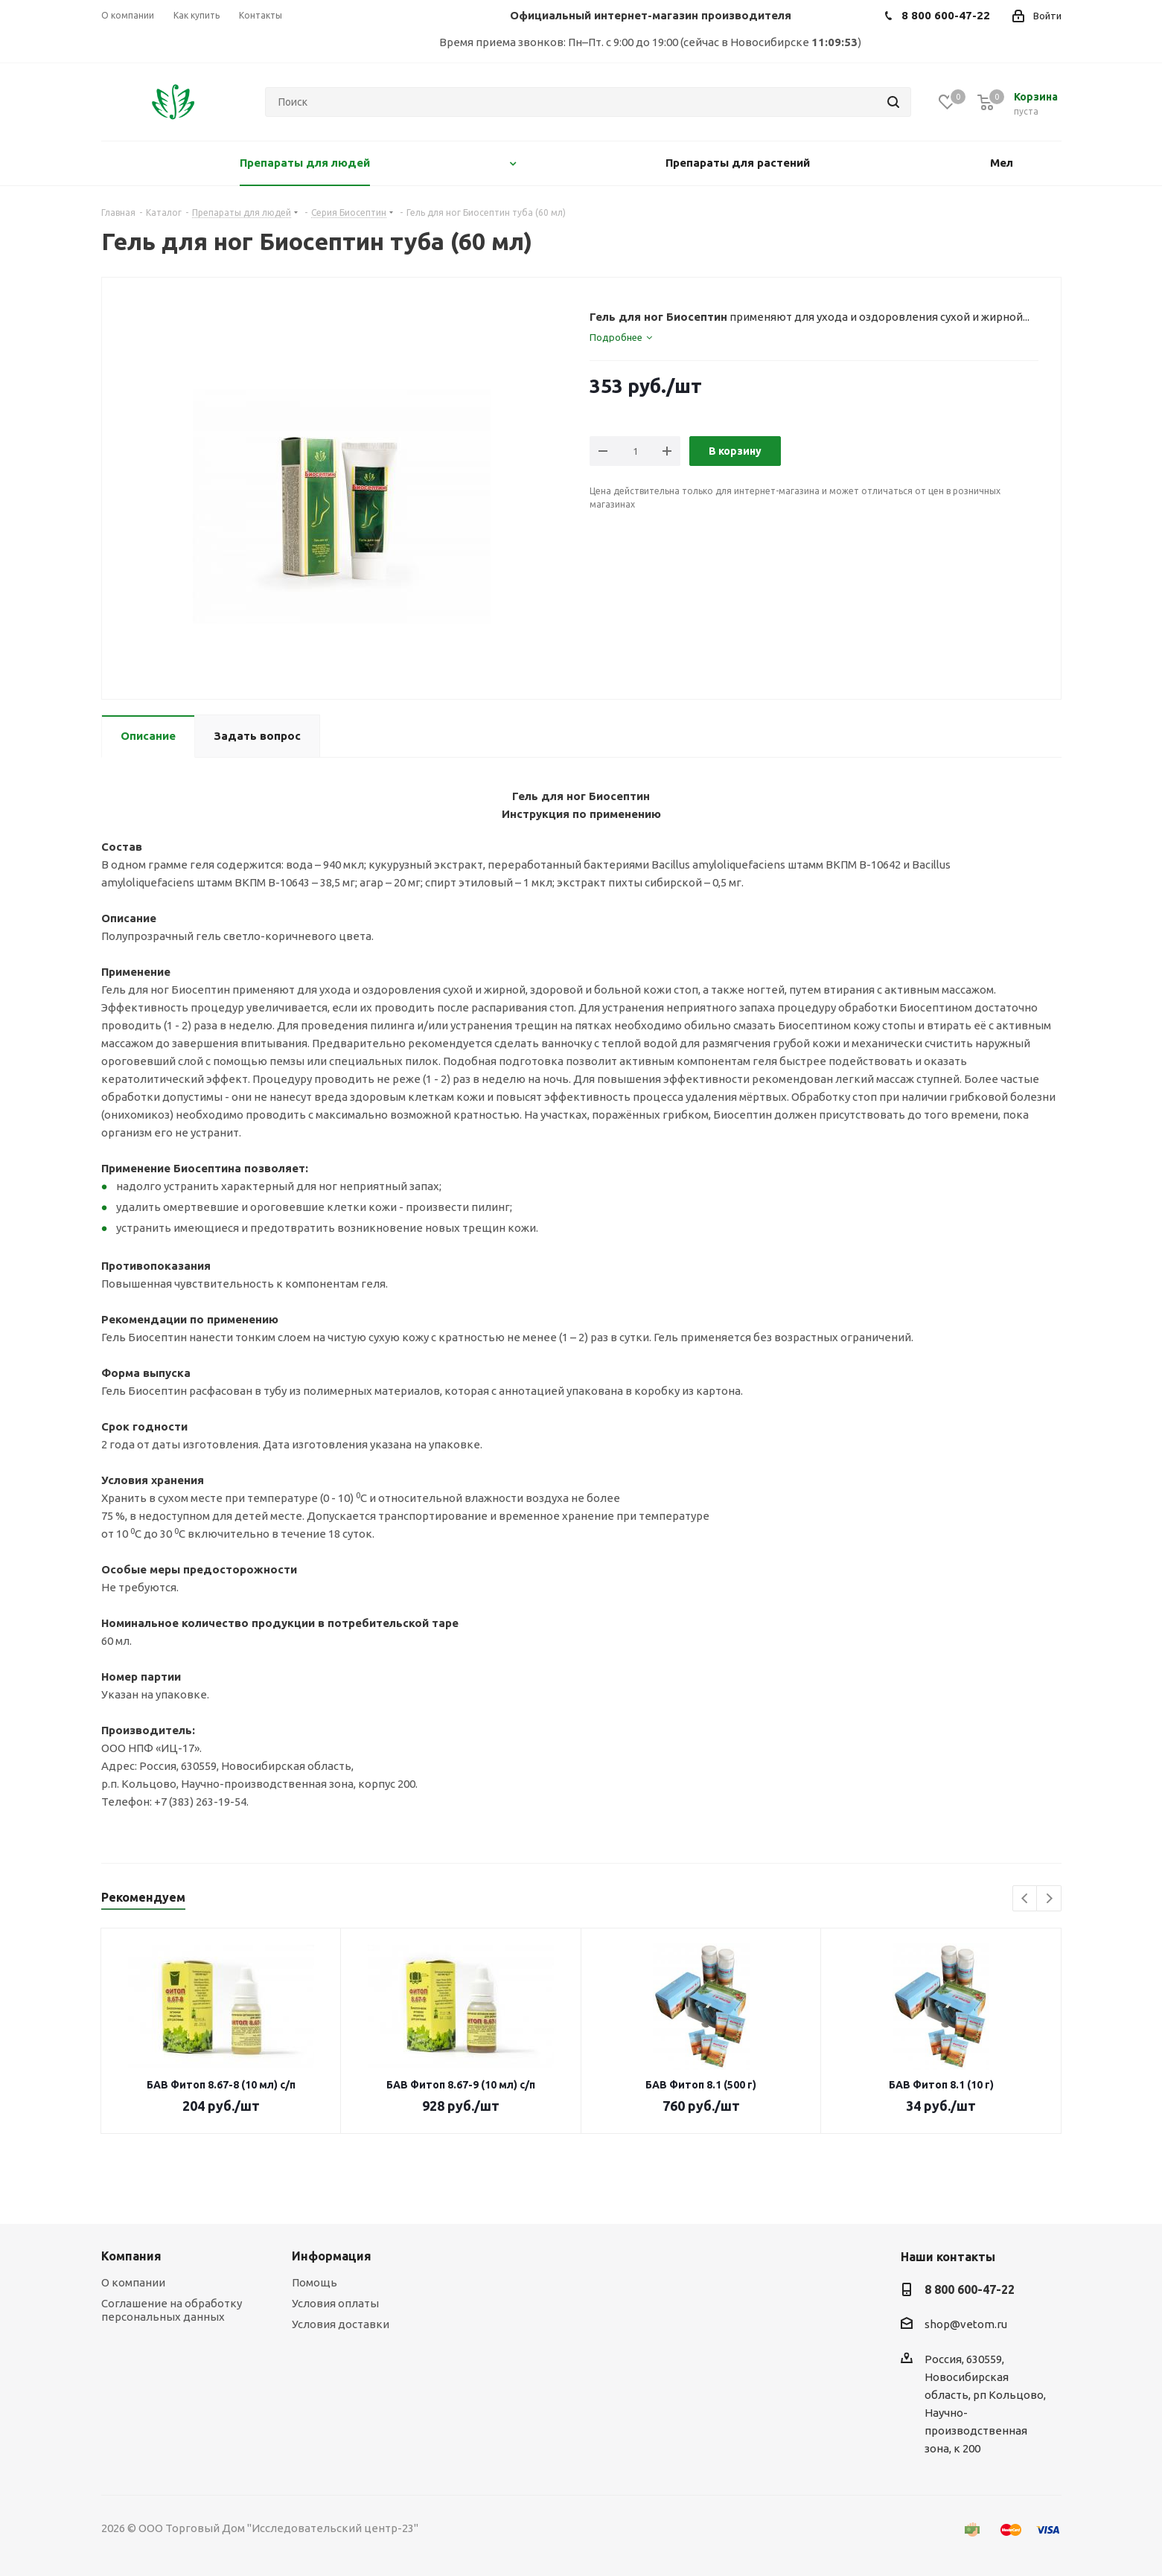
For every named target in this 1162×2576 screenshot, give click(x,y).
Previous (1025, 1899)
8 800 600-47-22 (970, 2289)
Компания (131, 2256)
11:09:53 (834, 42)
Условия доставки (340, 2324)
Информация (331, 2256)
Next (1049, 1899)
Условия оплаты (335, 2303)
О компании (133, 2282)
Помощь (314, 2282)
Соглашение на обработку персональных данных (171, 2310)
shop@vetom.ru (966, 2324)
